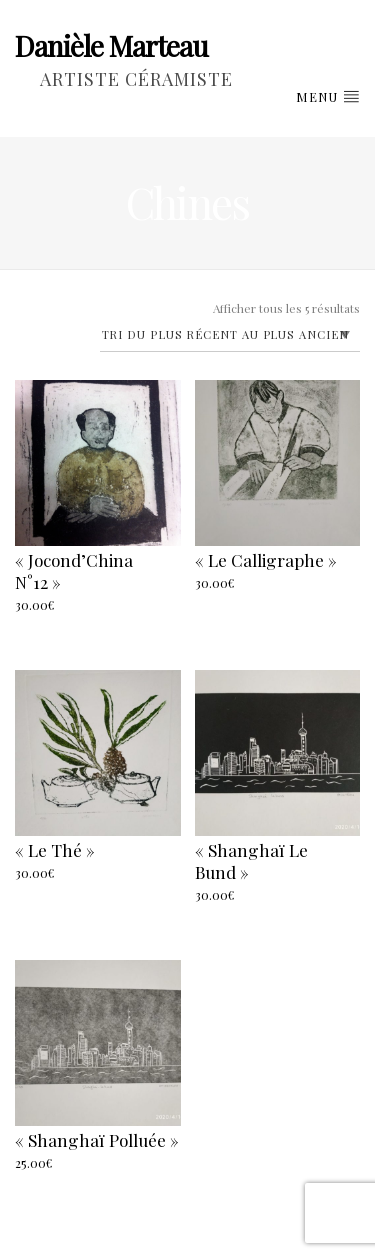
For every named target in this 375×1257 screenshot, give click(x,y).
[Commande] (230, 336)
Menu (328, 96)
